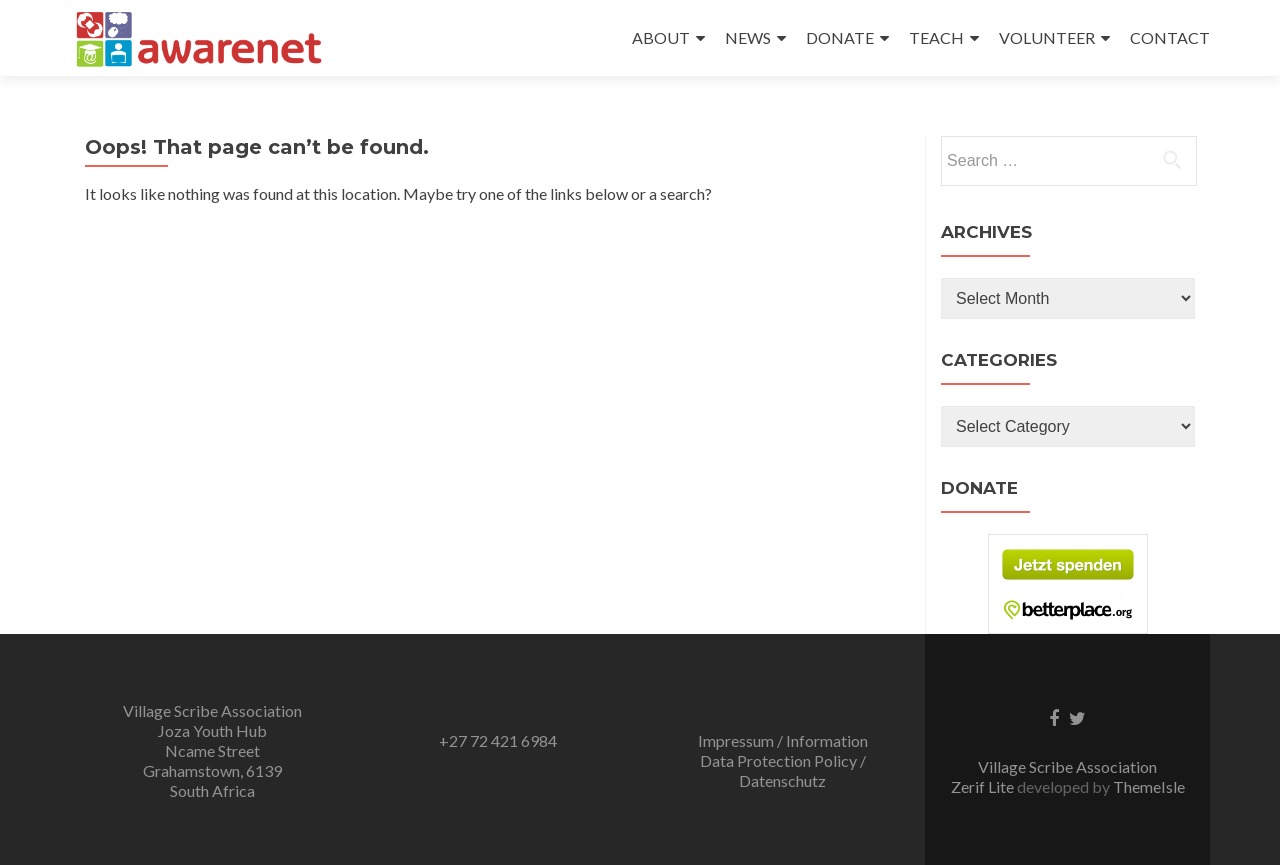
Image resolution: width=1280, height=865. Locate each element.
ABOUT (661, 37)
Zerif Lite (984, 786)
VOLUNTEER (1047, 37)
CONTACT (1170, 37)
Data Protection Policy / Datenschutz (783, 770)
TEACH (936, 37)
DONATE (840, 37)
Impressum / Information (783, 740)
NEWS (748, 37)
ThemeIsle (1149, 786)
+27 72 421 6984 (498, 740)
